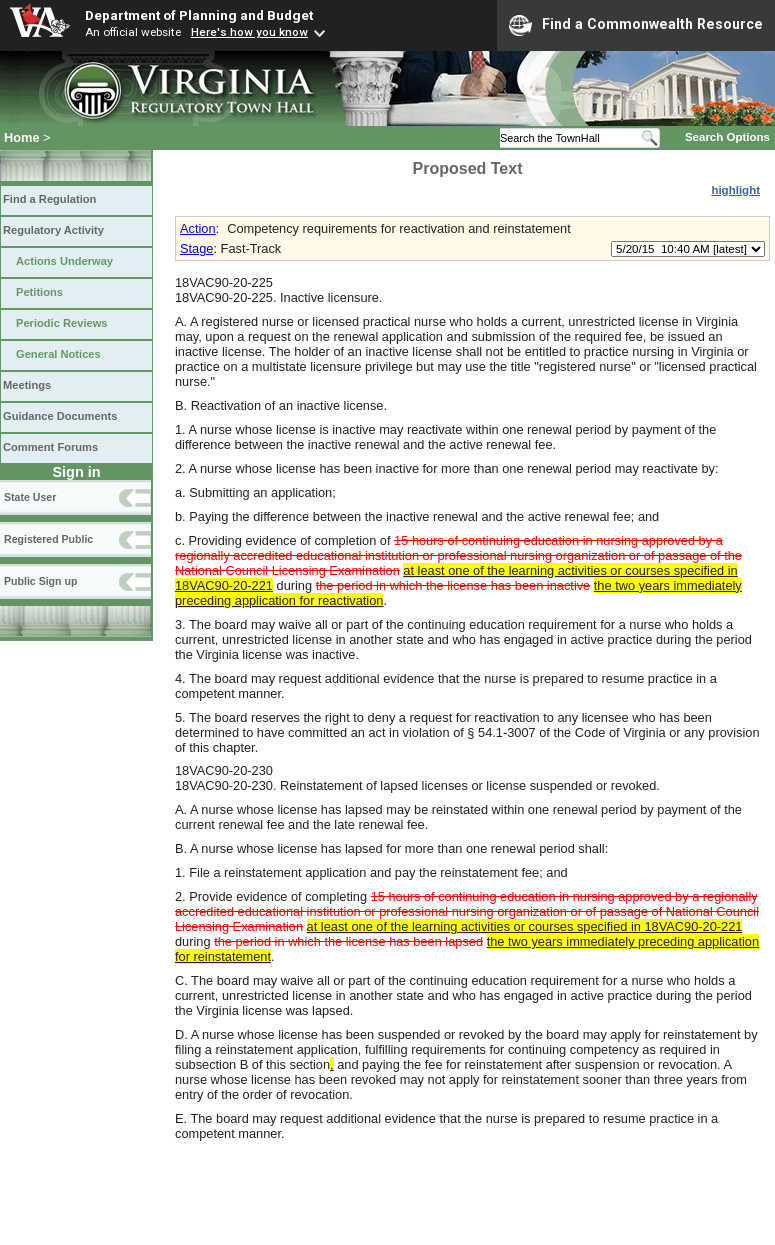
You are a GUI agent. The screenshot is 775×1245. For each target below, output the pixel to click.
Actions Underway (64, 261)
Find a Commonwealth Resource (636, 25)
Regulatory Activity (53, 230)
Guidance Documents (60, 416)
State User (30, 497)
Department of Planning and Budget (199, 15)
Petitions (39, 292)
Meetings (27, 385)
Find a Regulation (49, 199)
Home (22, 137)
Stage (196, 248)
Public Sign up (40, 581)
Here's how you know (249, 32)
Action (198, 228)
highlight (735, 190)
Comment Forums (50, 447)
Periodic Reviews (62, 323)
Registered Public (48, 539)
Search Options (727, 137)
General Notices (58, 354)
